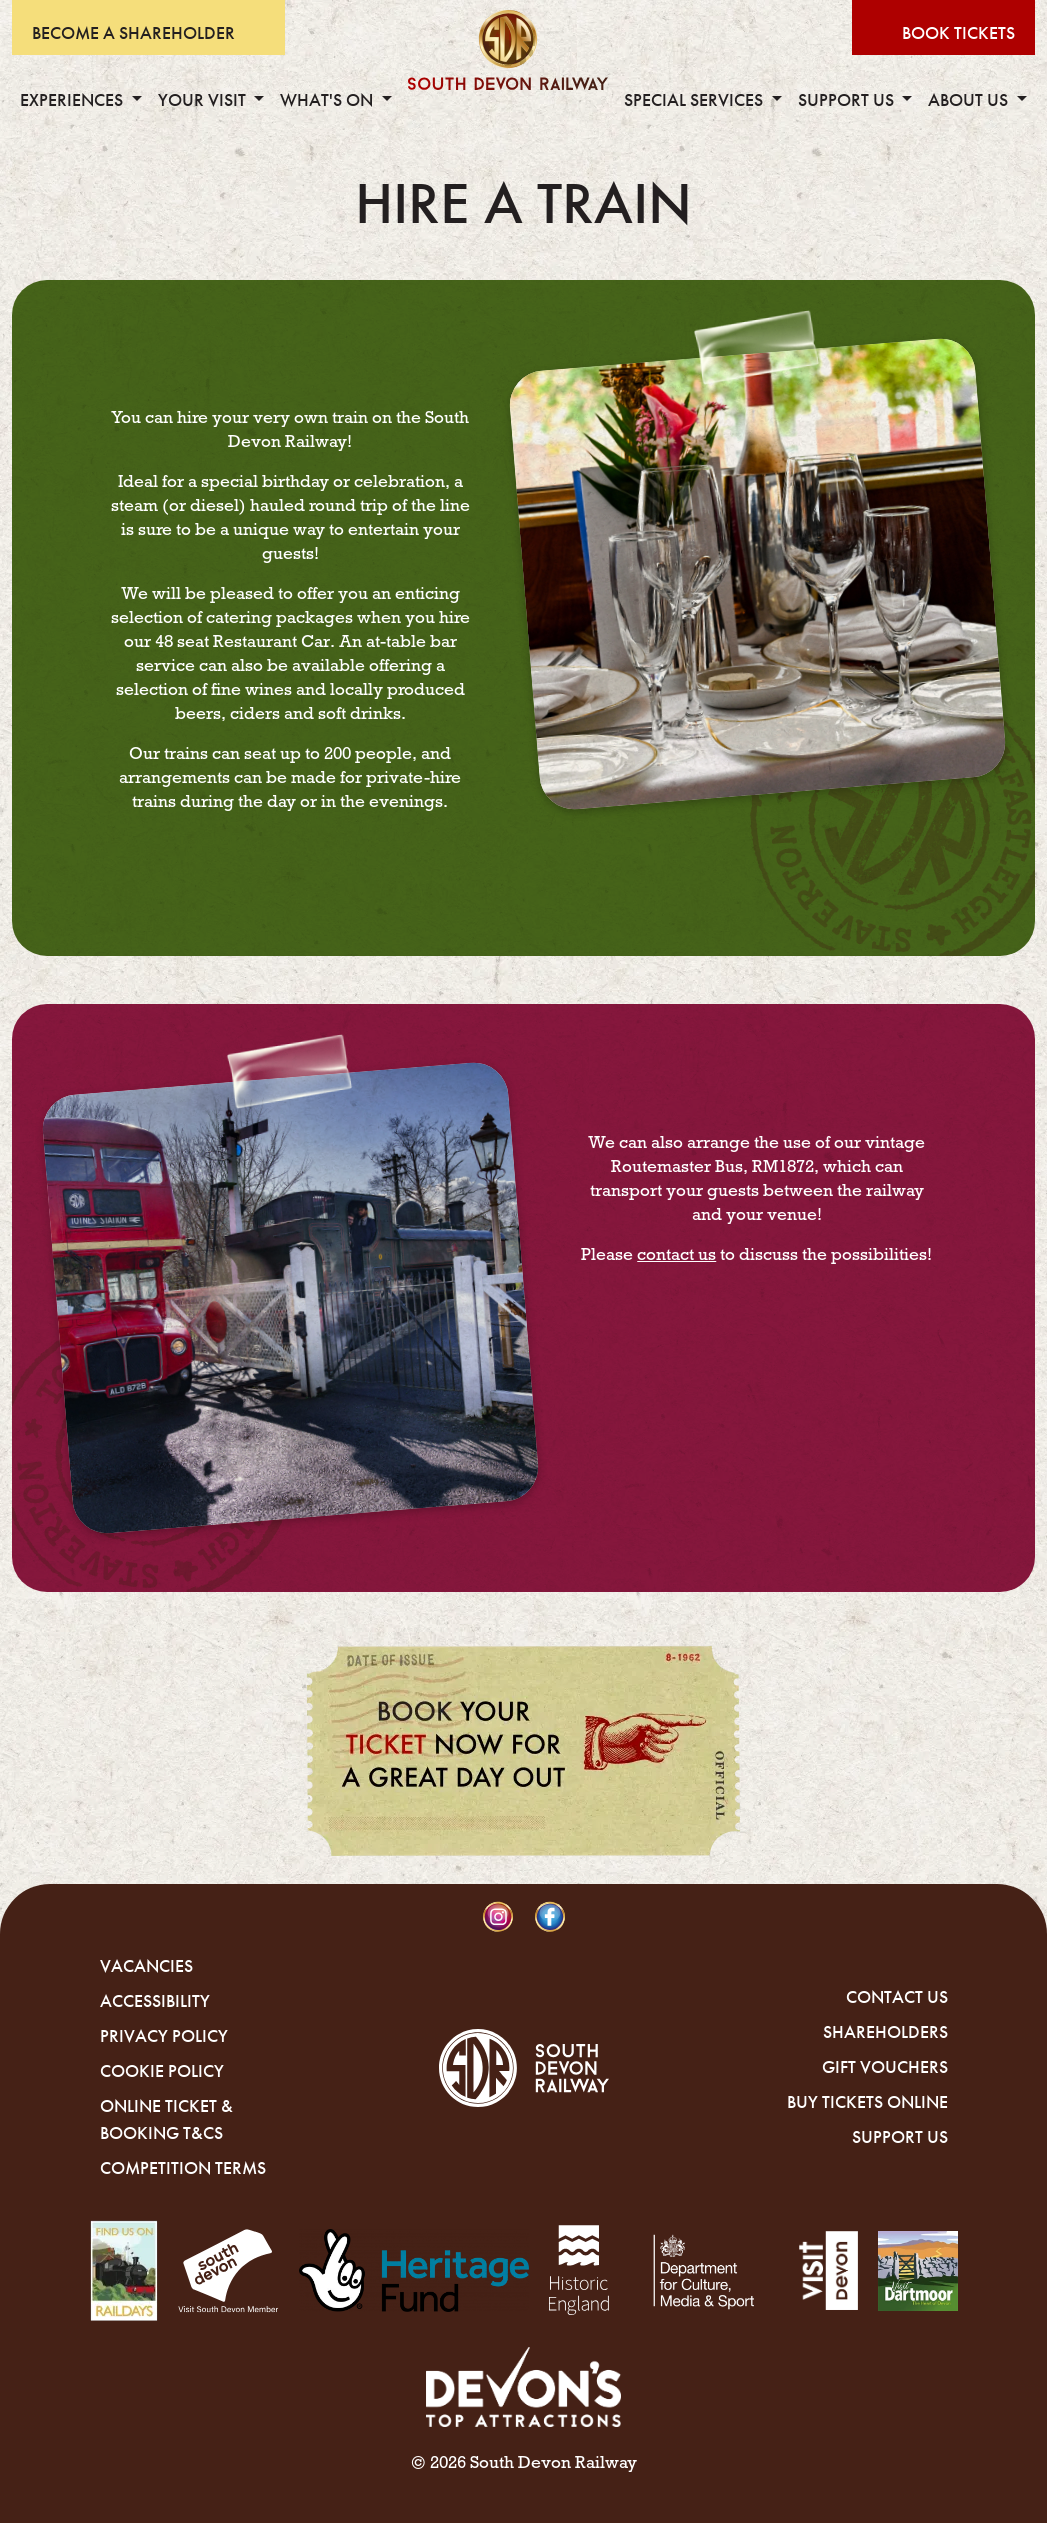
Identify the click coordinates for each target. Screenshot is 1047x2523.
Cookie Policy (162, 2071)
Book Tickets (958, 33)
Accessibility (155, 2001)
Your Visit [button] (204, 100)
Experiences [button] (73, 100)
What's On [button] (328, 100)
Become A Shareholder (133, 33)
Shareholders (885, 2032)
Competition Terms (183, 2168)
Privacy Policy (164, 2036)
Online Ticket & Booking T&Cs (166, 2119)
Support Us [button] (848, 100)
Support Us (900, 2137)
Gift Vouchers (885, 2067)
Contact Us (897, 1997)
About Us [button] (970, 100)
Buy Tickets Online (867, 2102)
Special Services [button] (695, 100)
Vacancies (146, 1966)
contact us (676, 1254)
